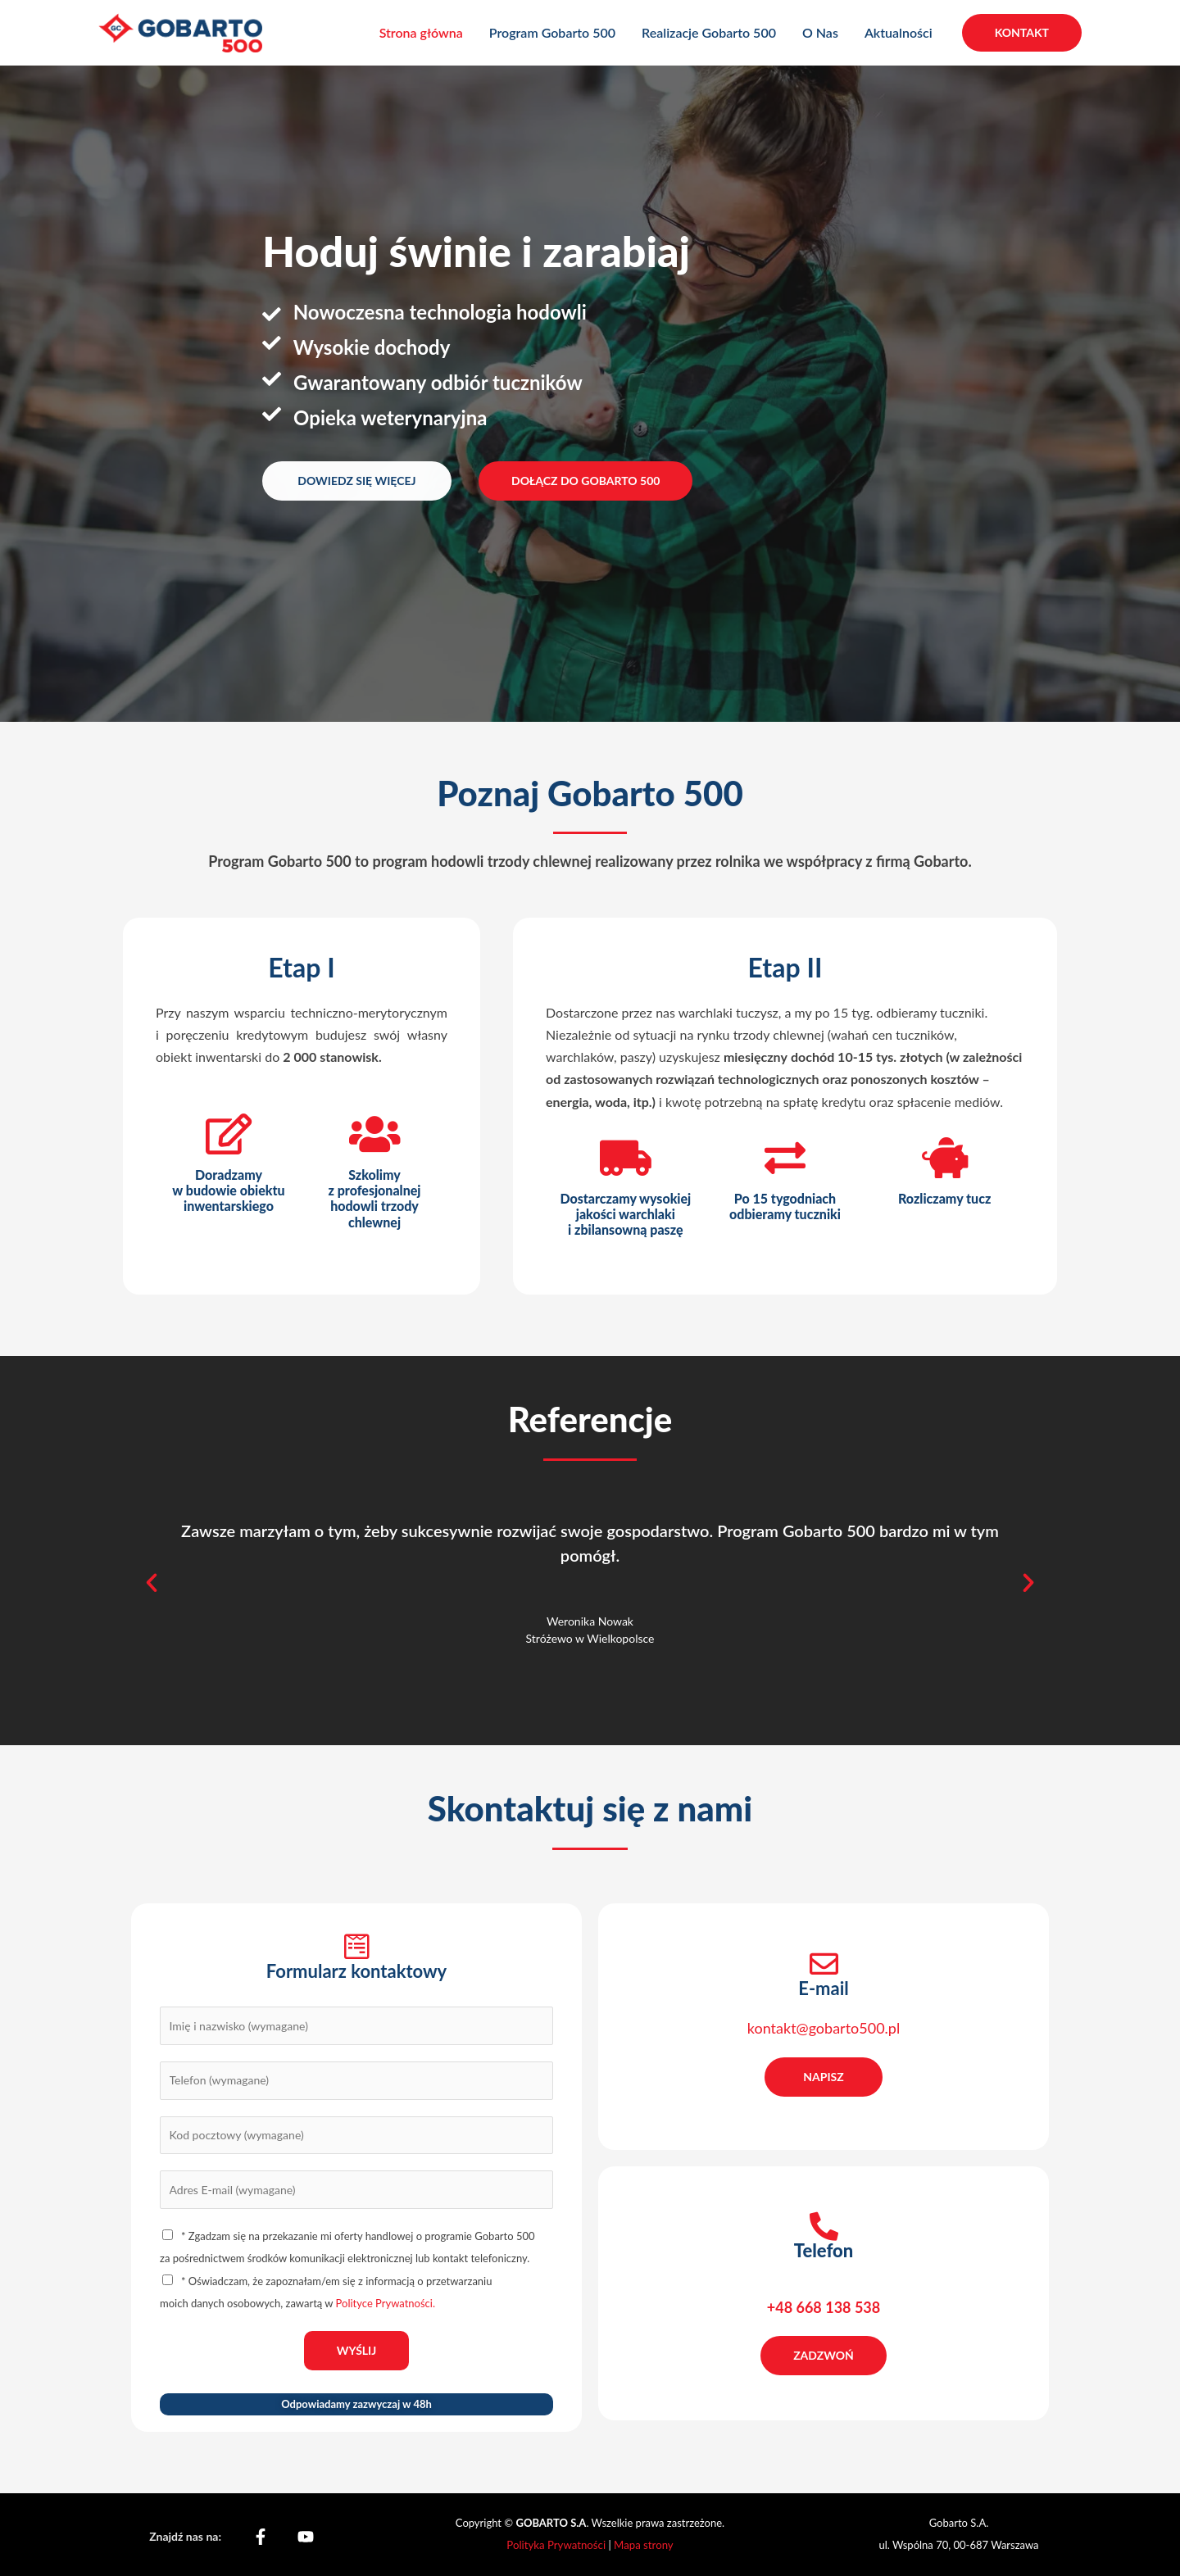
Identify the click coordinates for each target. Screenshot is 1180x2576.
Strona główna (421, 32)
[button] (1022, 33)
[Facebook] (260, 2536)
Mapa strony (643, 2544)
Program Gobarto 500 (552, 32)
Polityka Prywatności (558, 2544)
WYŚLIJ (357, 2350)
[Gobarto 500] (180, 31)
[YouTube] (305, 2536)
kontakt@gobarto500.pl (823, 2028)
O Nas (820, 32)
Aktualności (899, 32)
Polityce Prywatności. (385, 2303)
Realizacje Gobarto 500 (709, 32)
